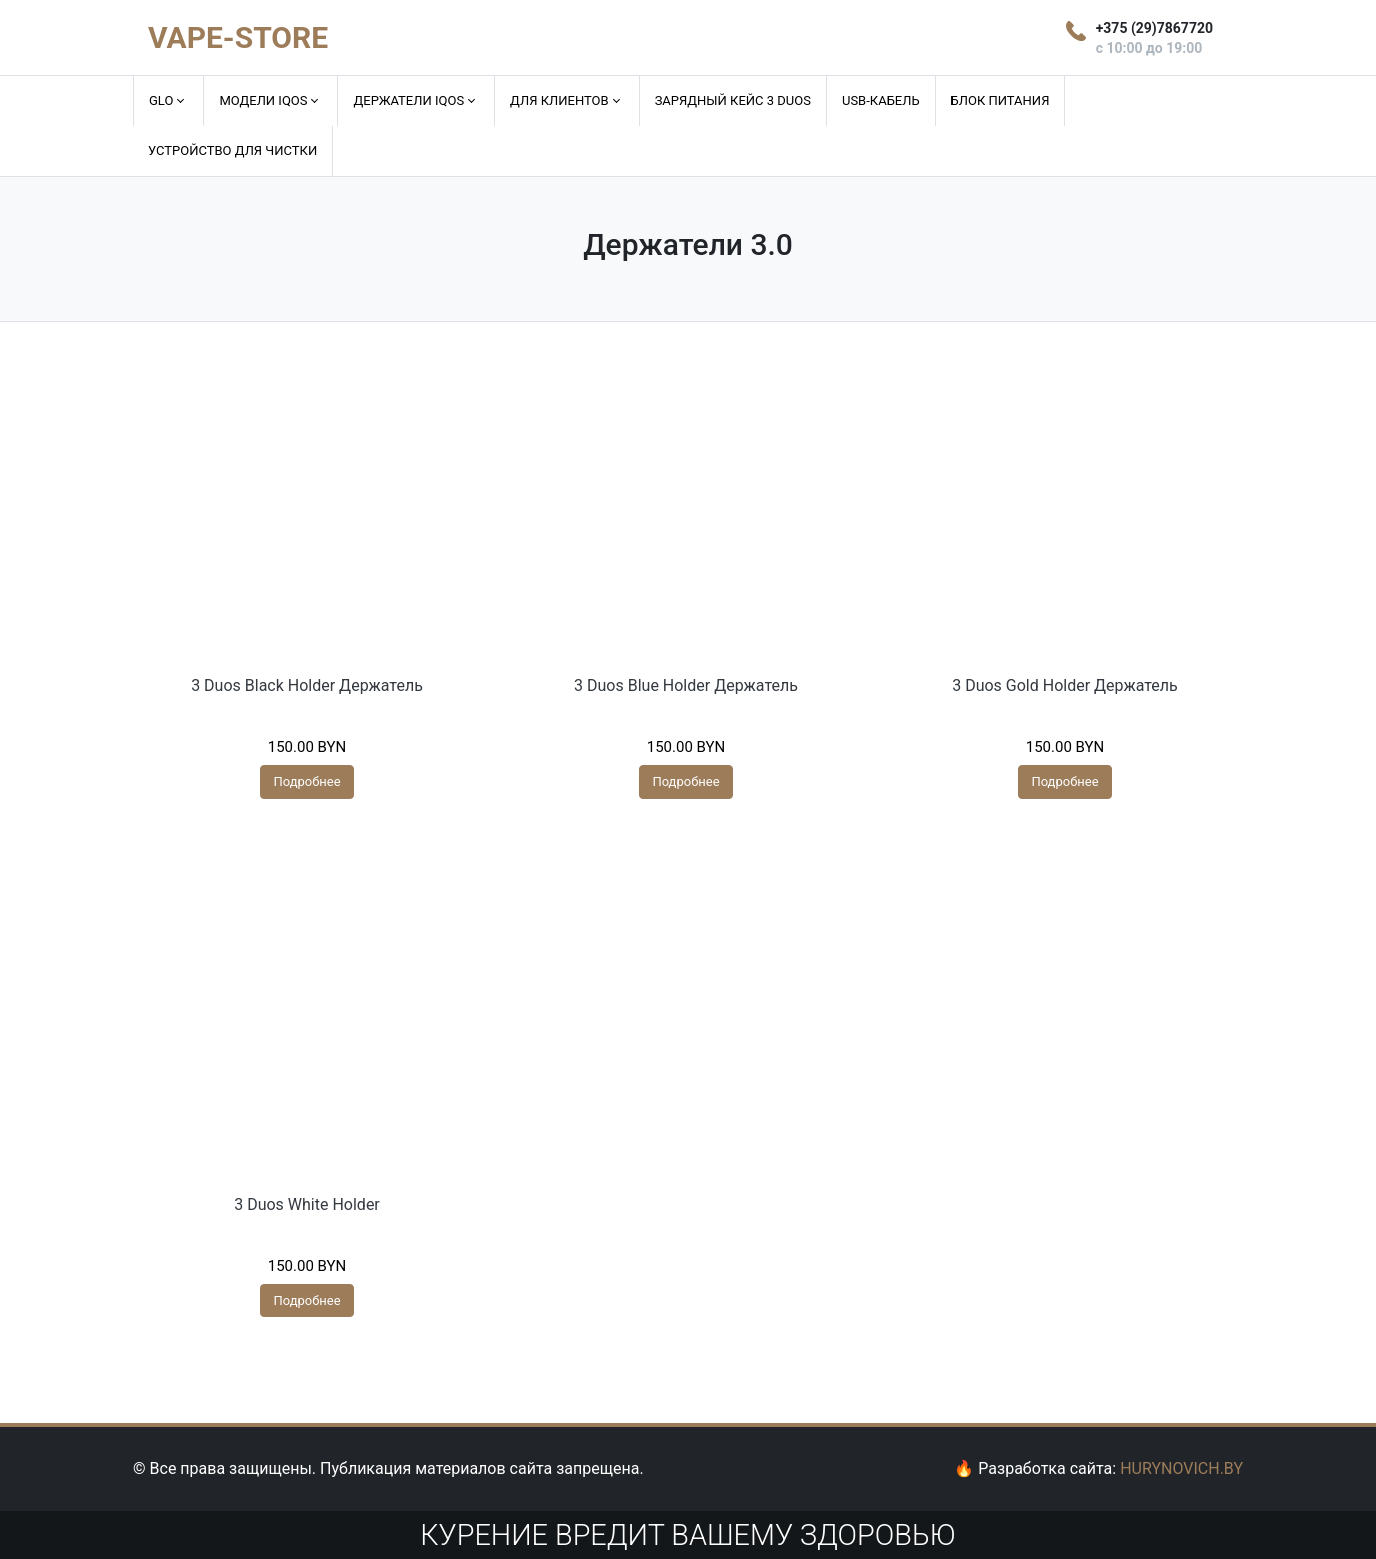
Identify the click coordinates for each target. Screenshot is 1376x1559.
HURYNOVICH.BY (1181, 1468)
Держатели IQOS (408, 100)
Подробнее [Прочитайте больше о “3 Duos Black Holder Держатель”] (306, 781)
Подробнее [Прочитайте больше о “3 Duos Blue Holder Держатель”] (685, 781)
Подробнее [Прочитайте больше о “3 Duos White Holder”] (306, 1300)
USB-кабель (881, 100)
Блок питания (1000, 100)
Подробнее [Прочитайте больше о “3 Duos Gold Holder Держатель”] (1064, 781)
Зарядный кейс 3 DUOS (733, 100)
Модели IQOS (263, 100)
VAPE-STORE (238, 37)
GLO (161, 100)
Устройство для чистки (232, 150)
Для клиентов (559, 100)
